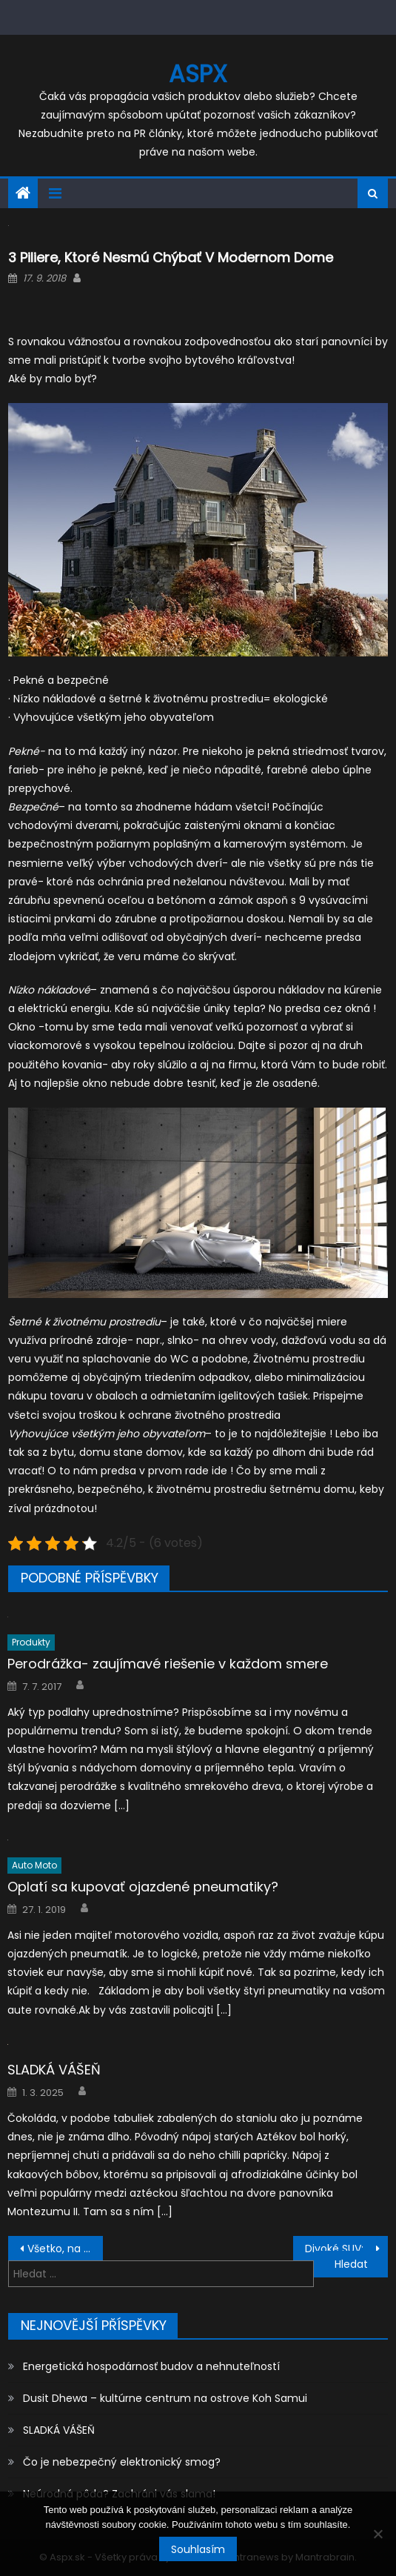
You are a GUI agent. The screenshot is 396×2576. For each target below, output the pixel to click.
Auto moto (34, 1865)
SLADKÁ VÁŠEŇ (54, 2069)
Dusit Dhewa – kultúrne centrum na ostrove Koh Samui (165, 2398)
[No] (377, 2533)
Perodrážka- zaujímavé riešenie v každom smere (167, 1663)
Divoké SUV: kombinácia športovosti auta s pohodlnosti (346, 2248)
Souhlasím (198, 2549)
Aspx (198, 73)
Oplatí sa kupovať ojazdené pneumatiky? (142, 1886)
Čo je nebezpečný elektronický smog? (122, 2461)
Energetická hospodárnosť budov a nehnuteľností (151, 2366)
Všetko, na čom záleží (65, 2248)
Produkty (31, 1642)
